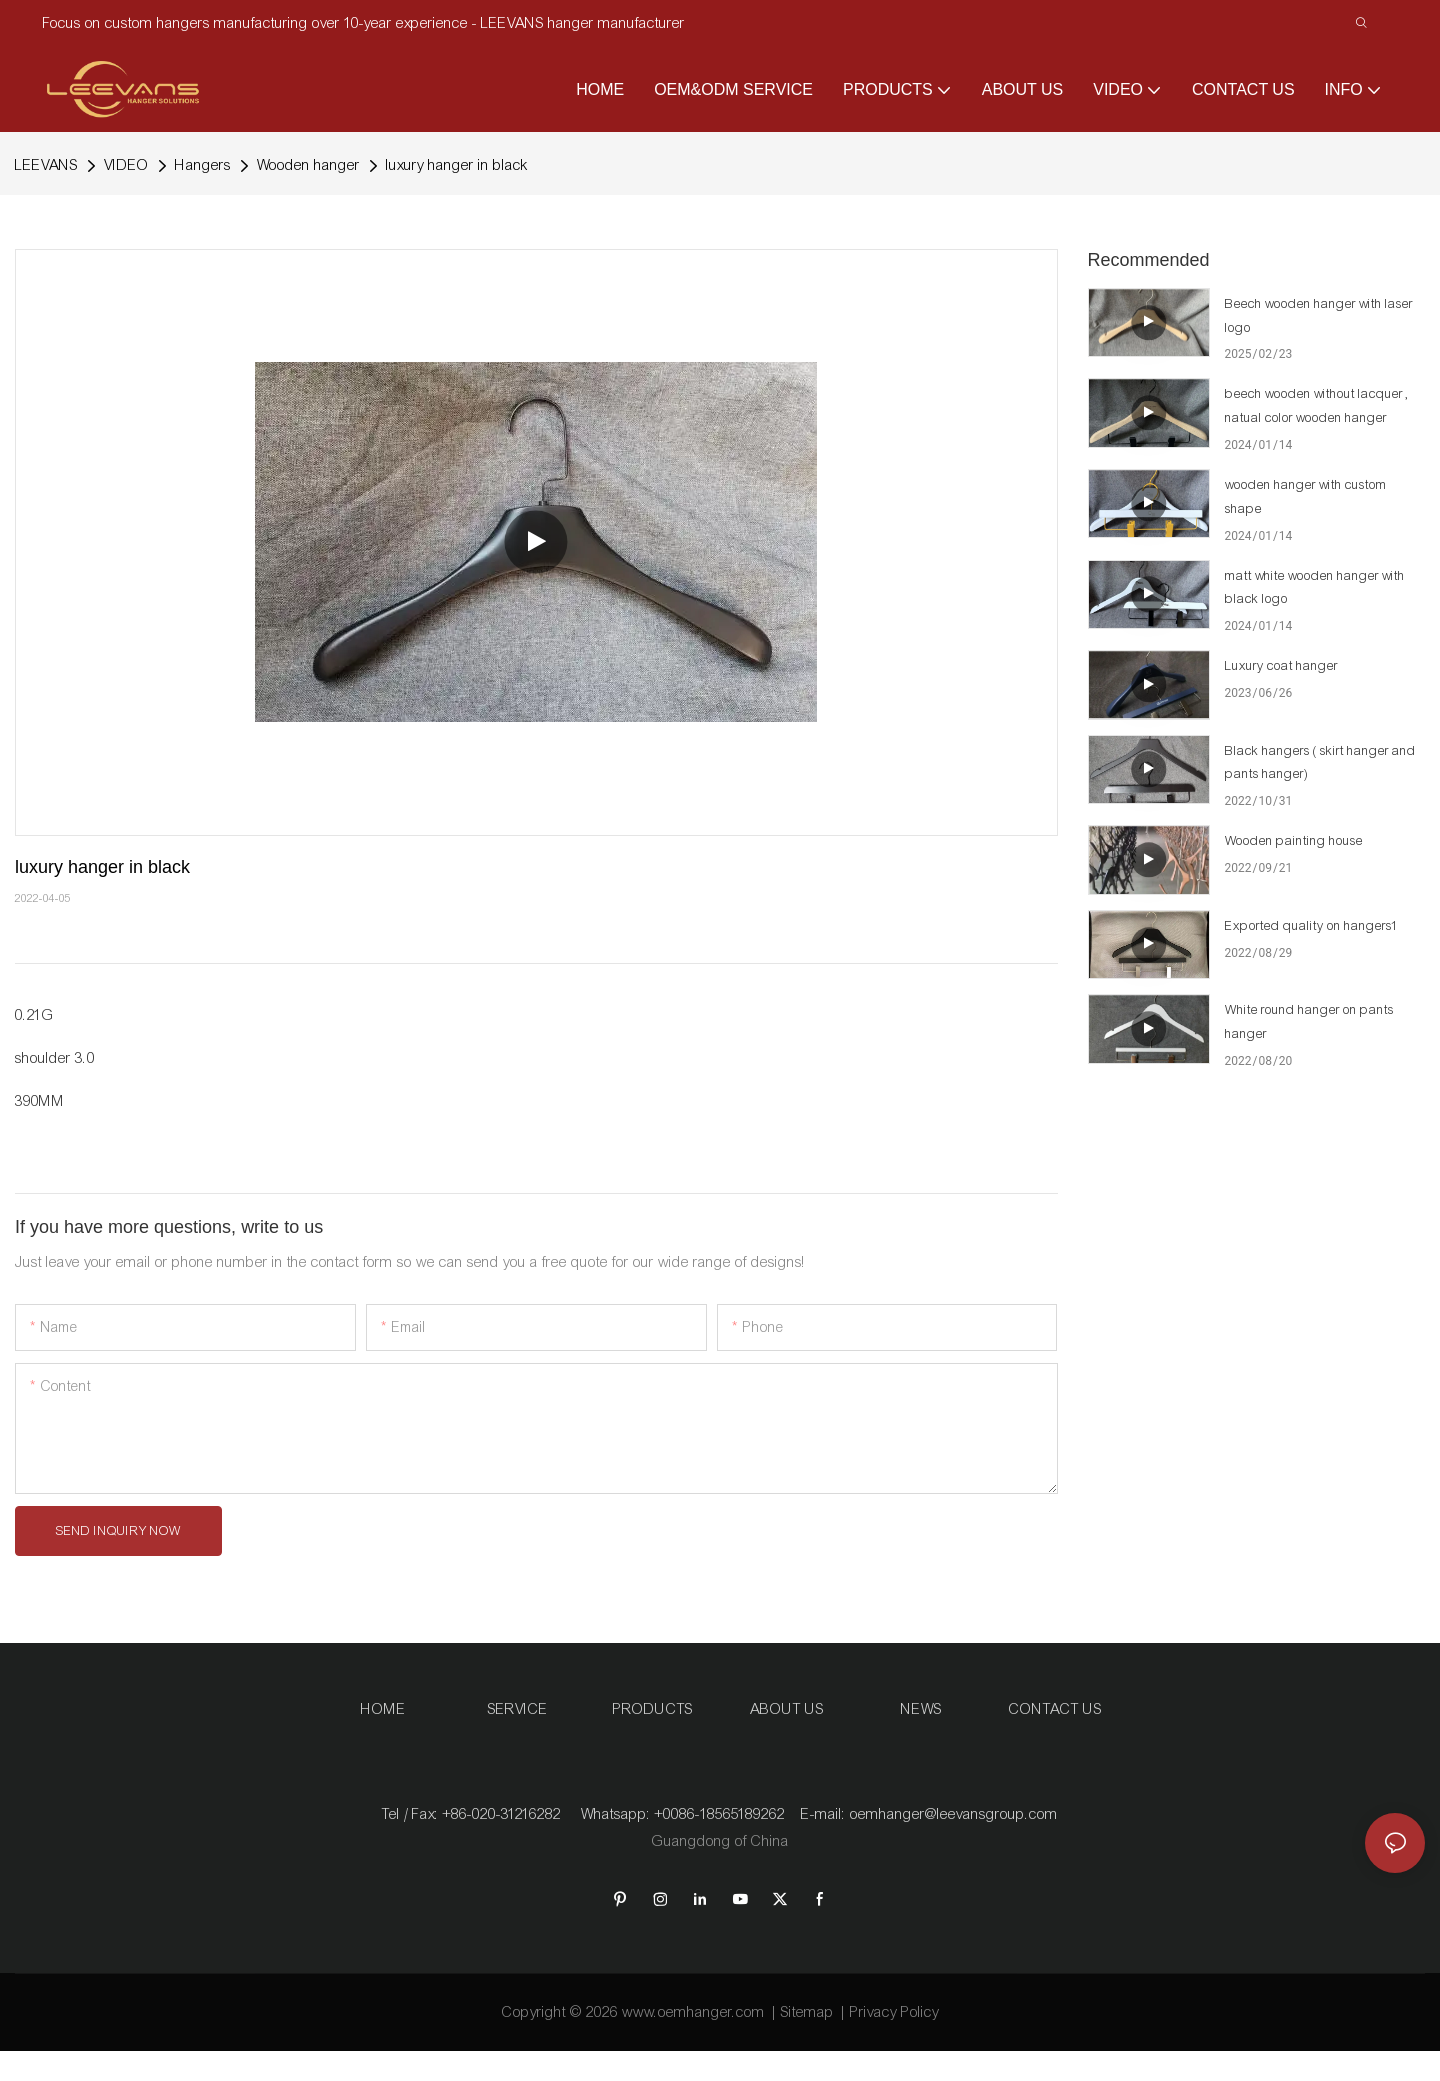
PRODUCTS (653, 1709)
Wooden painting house (1294, 841)
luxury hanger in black (457, 165)
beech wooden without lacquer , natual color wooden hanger (1317, 406)
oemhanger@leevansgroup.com (954, 1814)
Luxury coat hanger (1281, 666)
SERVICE (518, 1709)
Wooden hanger (308, 165)
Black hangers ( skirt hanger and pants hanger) (1320, 763)
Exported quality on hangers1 (1312, 926)
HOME (383, 1709)
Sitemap (807, 2012)
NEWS (921, 1709)
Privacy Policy (894, 2012)
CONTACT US (1055, 1709)
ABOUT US (787, 1709)
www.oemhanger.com (693, 2012)
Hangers (203, 165)
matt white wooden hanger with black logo (1315, 588)
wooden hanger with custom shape (1306, 497)
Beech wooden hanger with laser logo (1319, 316)
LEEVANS (46, 165)
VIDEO (126, 165)
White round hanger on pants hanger (1309, 1022)
